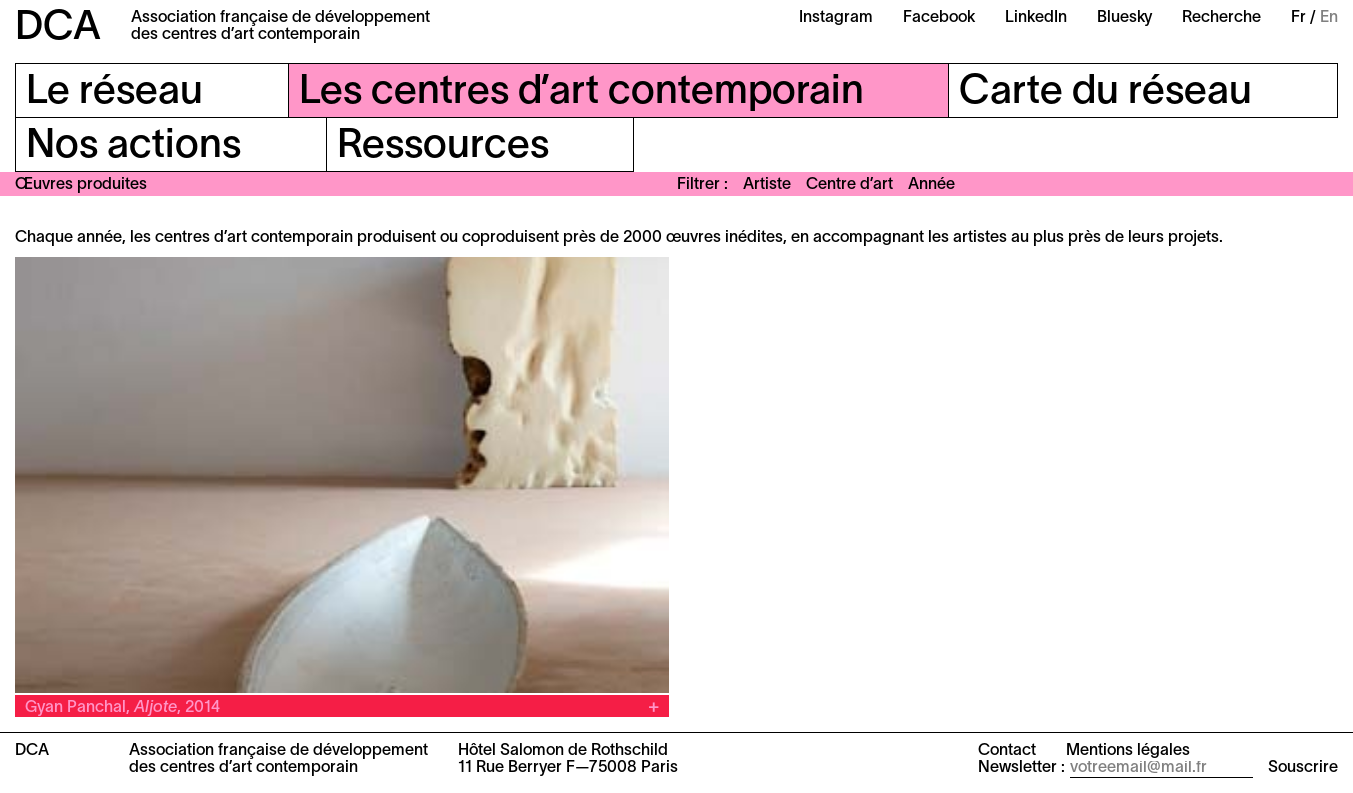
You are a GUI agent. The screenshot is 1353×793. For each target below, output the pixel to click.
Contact (1007, 751)
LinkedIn (1036, 18)
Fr (1298, 18)
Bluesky (1124, 18)
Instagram (836, 18)
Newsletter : (1021, 768)
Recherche (1221, 18)
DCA (58, 28)
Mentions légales (1128, 751)
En (1329, 18)
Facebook (939, 18)
